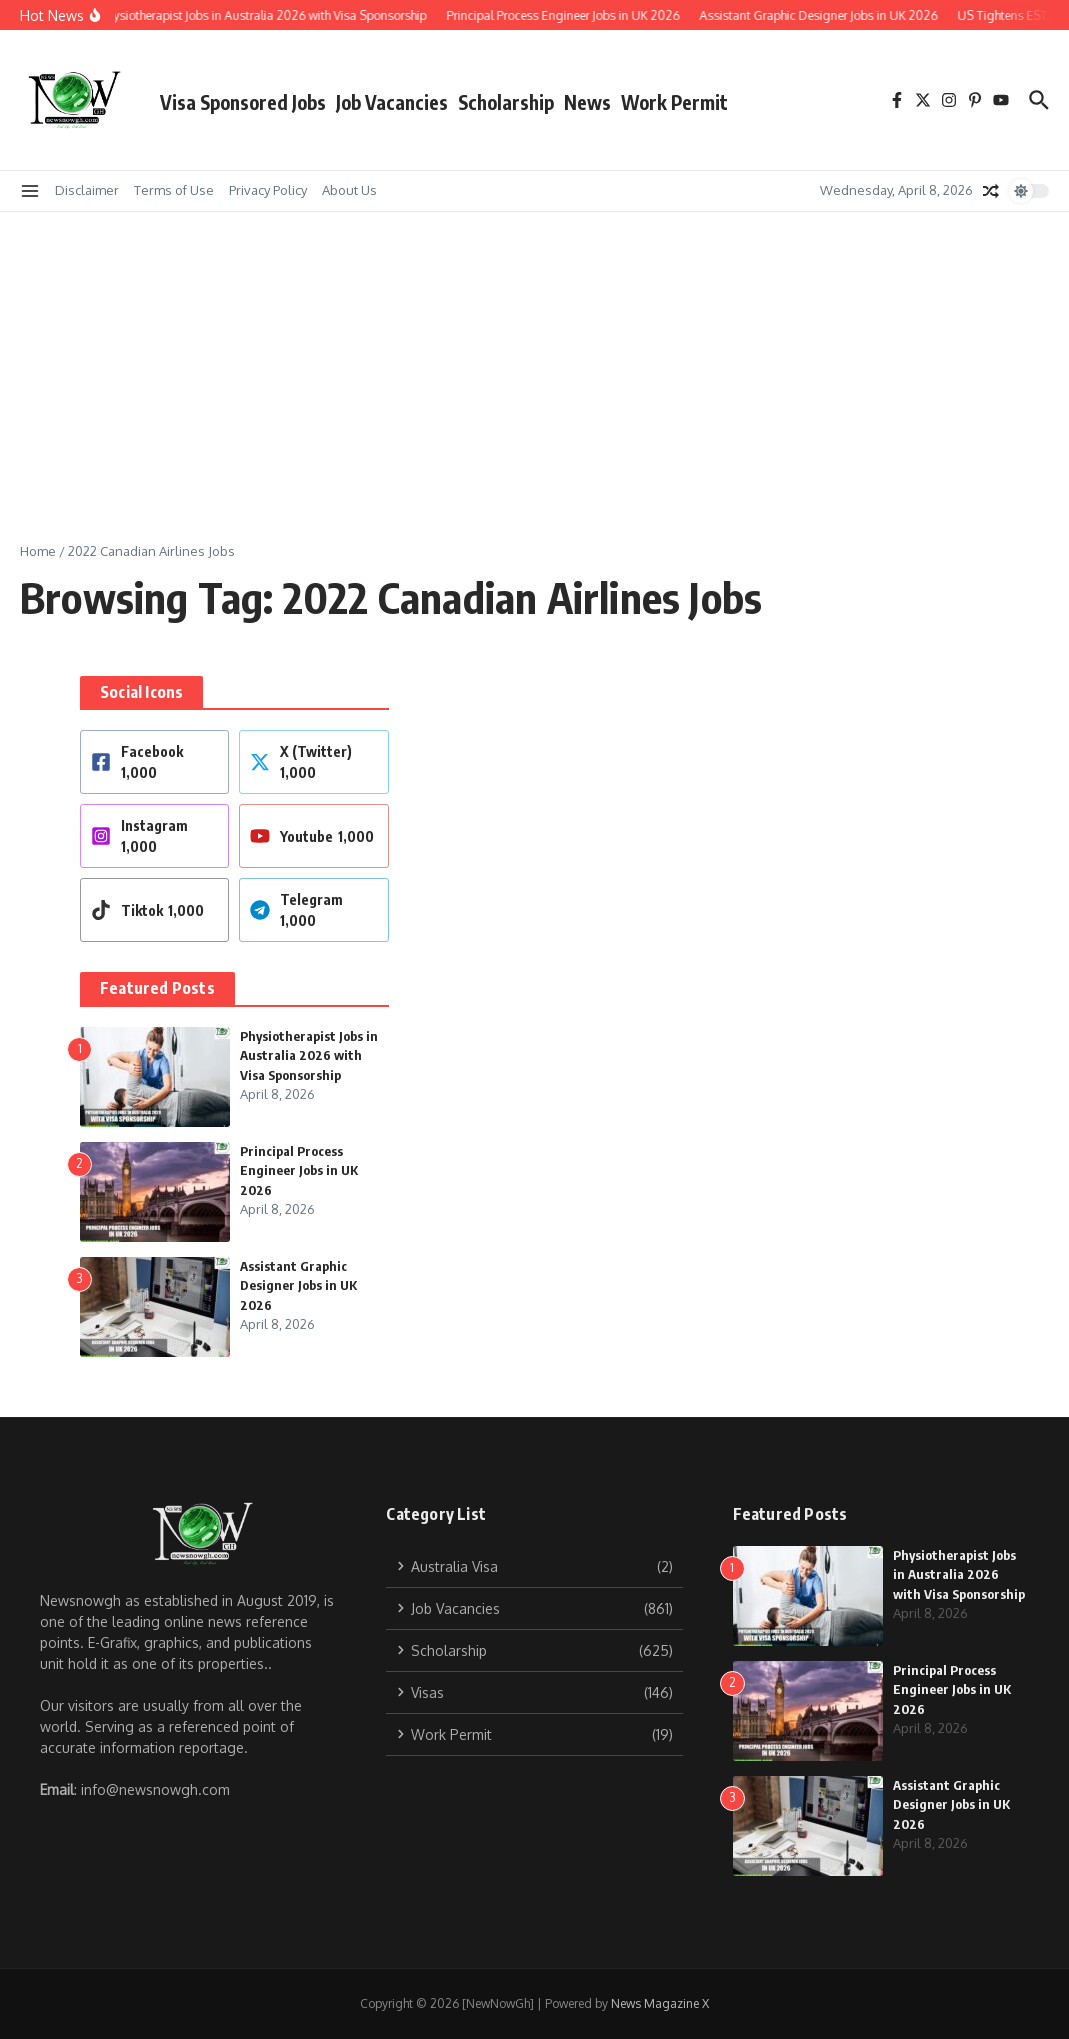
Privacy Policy (268, 190)
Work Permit (674, 102)
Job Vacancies (392, 102)
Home (38, 551)
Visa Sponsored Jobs (243, 102)
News (587, 102)
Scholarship (506, 102)
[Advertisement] (534, 362)
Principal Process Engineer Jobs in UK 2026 (299, 1170)
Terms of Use (174, 190)
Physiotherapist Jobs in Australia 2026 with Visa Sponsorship (309, 1055)
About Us (349, 190)
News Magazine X (660, 2003)
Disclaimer (87, 190)
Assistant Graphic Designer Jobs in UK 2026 (298, 1285)
